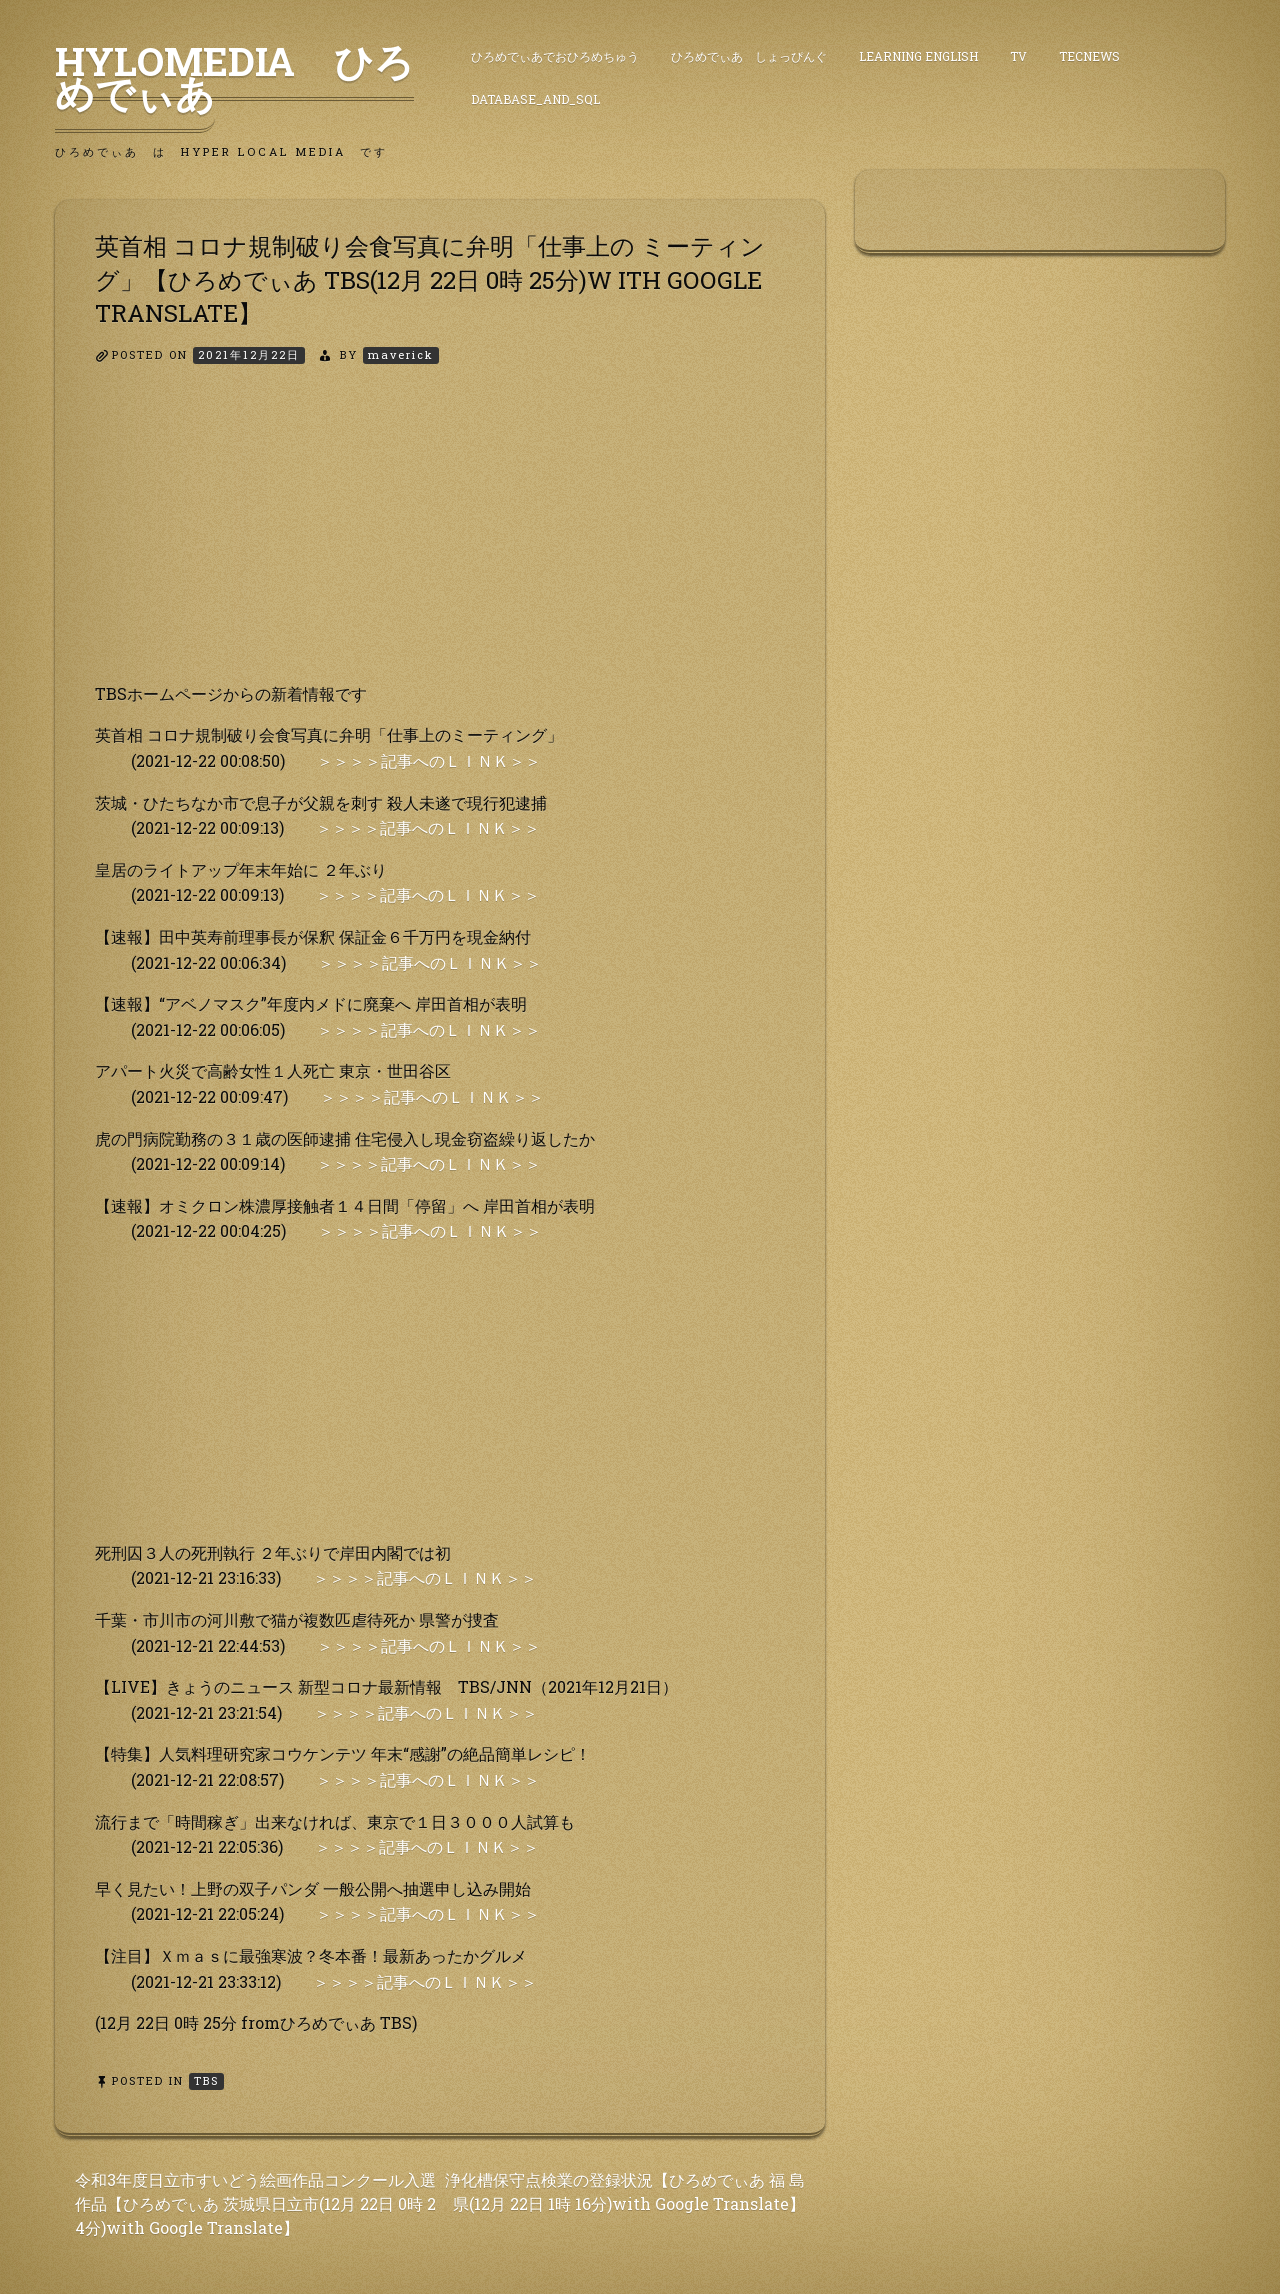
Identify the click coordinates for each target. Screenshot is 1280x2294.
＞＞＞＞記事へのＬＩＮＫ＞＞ (429, 760)
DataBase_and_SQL (535, 99)
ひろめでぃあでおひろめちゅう (555, 56)
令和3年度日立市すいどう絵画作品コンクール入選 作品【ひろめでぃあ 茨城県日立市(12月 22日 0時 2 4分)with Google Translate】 (255, 2203)
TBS (206, 2080)
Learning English (918, 56)
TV (1018, 56)
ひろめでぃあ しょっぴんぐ (749, 56)
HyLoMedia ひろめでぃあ (234, 77)
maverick (401, 354)
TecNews (1089, 56)
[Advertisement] (440, 541)
